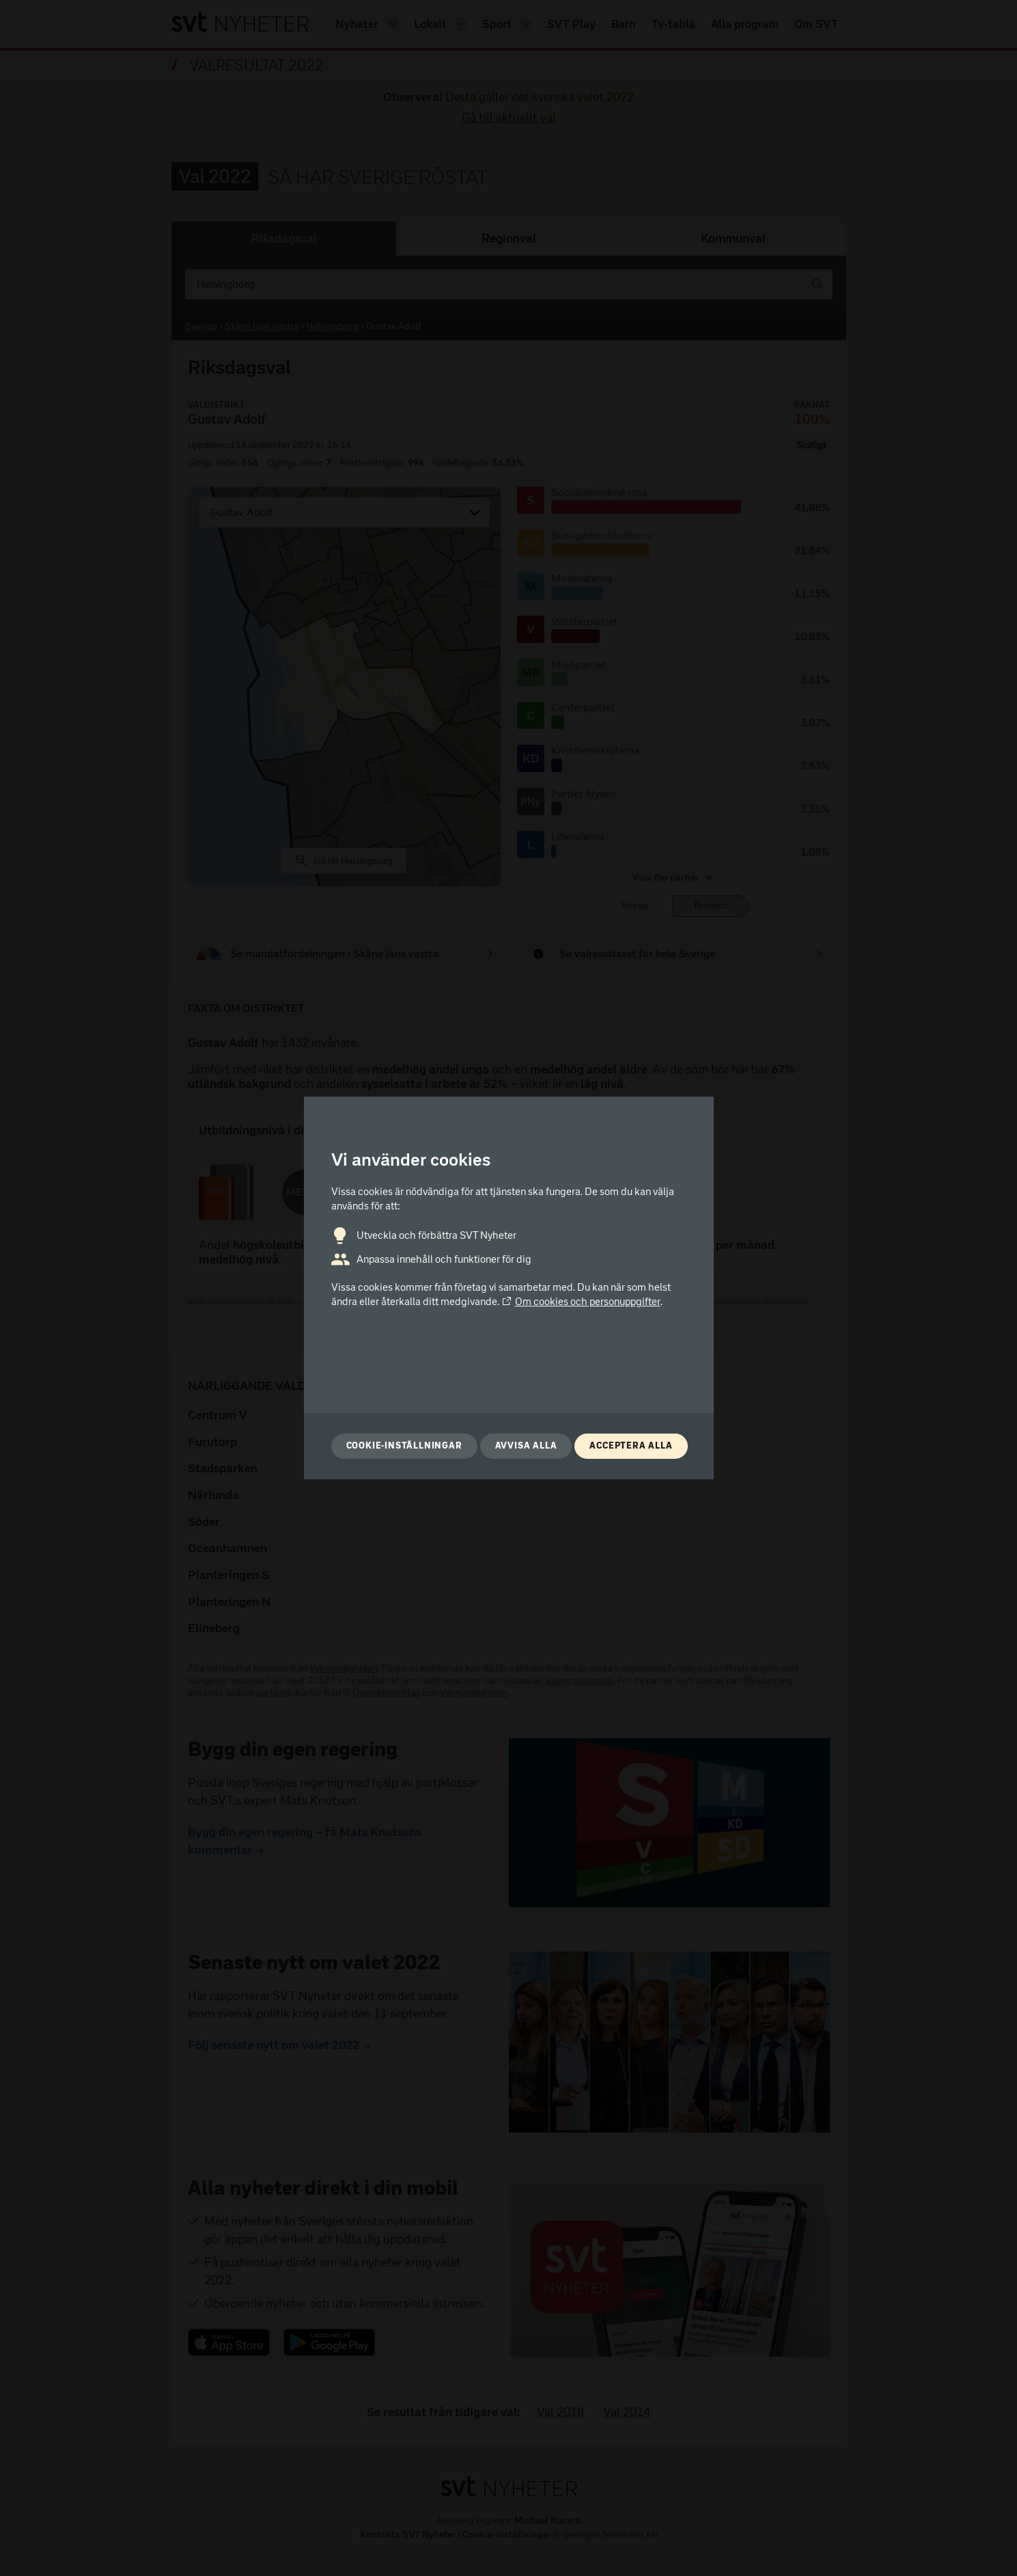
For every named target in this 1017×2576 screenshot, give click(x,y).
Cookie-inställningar (404, 1445)
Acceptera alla (630, 1445)
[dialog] (509, 1288)
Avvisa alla (526, 1445)
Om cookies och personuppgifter (580, 1302)
